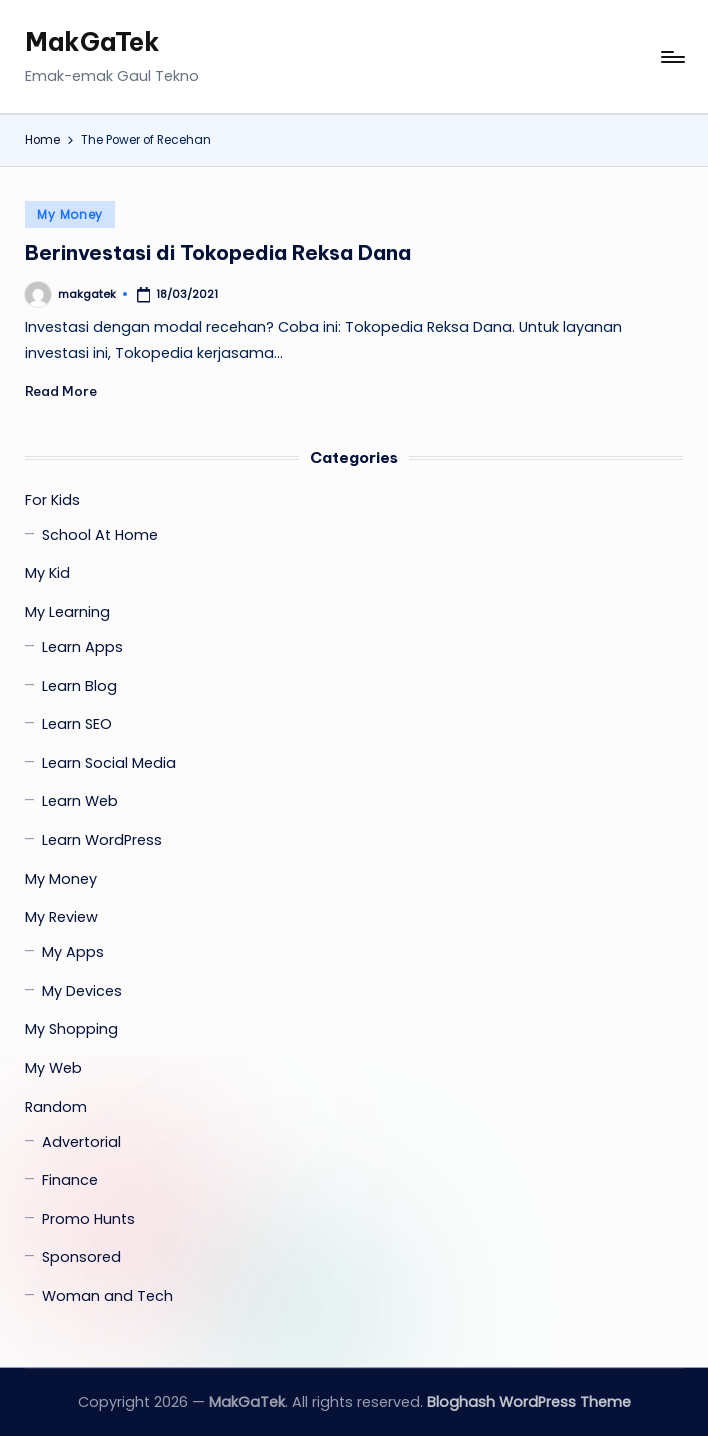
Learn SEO (77, 724)
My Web (53, 1068)
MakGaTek (92, 42)
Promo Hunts (88, 1219)
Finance (70, 1180)
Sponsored (81, 1257)
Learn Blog (79, 686)
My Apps (73, 952)
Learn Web (80, 801)
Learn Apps (82, 647)
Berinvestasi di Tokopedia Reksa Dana (218, 252)
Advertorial (81, 1142)
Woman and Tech (107, 1296)
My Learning (67, 612)
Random (56, 1107)
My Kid (47, 573)
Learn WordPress (102, 840)
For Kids (52, 500)
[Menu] (671, 57)
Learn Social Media (109, 763)
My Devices (82, 991)
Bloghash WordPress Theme (529, 1402)
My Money (70, 214)
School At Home (100, 535)
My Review (61, 917)
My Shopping (71, 1029)
